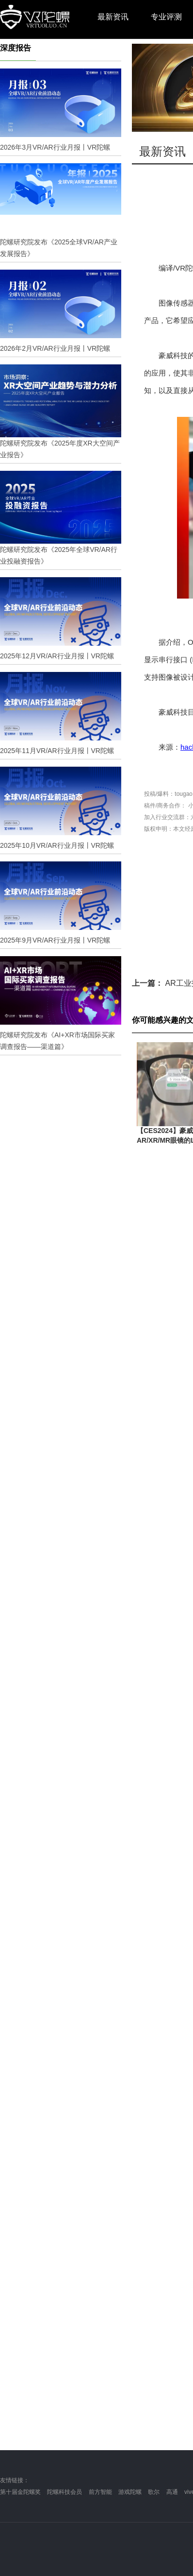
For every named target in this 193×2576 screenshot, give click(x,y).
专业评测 (166, 17)
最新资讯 (113, 17)
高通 (172, 2492)
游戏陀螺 (130, 2492)
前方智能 (100, 2492)
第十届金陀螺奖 (20, 2492)
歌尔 (154, 2492)
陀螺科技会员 (64, 2492)
